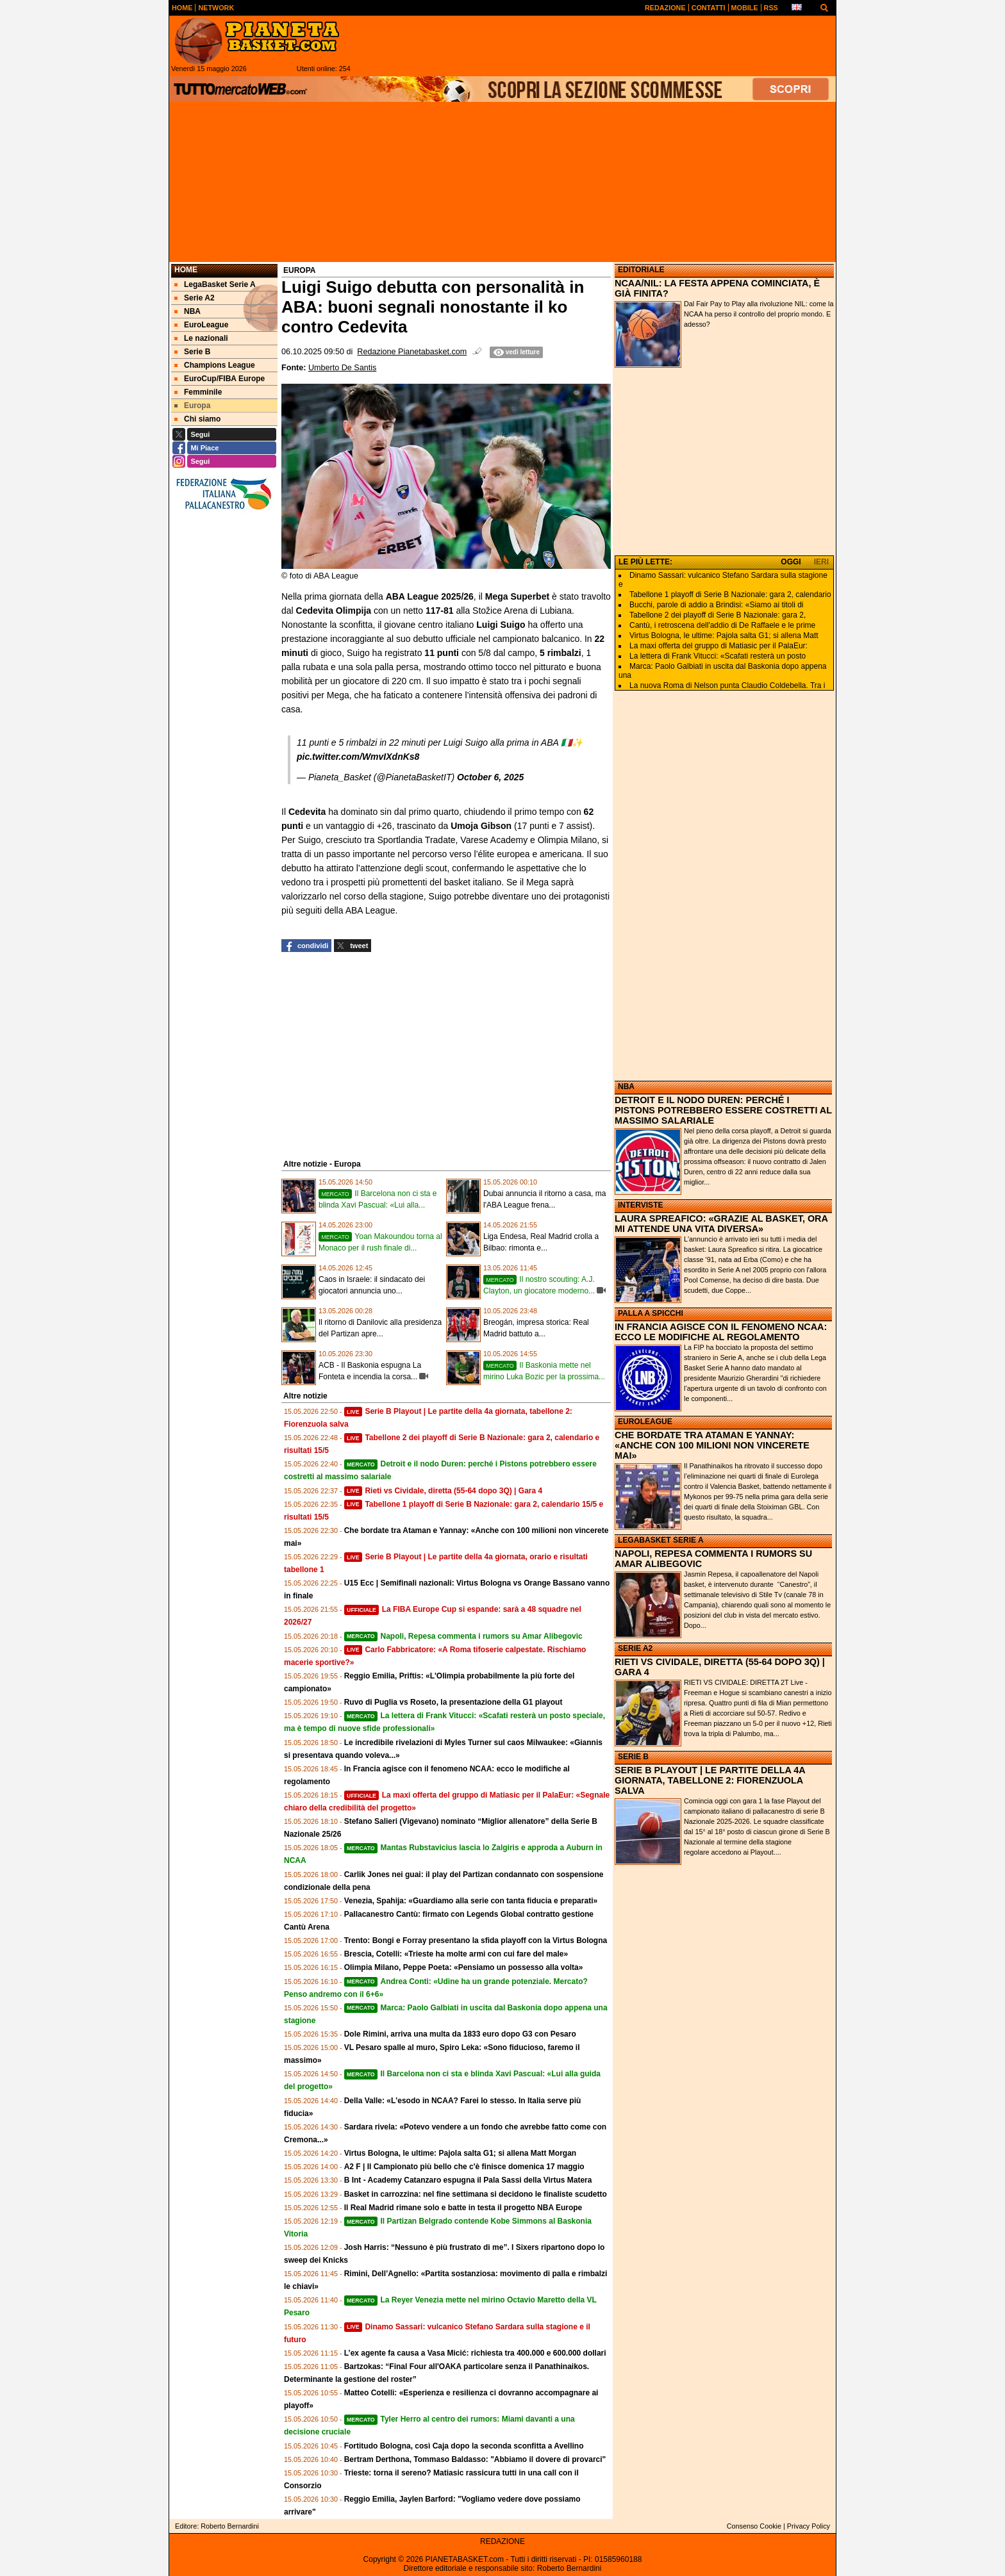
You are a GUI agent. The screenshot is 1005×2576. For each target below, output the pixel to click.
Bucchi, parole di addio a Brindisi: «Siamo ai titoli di (716, 604)
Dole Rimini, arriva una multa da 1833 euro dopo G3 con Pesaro (460, 2034)
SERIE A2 (635, 1648)
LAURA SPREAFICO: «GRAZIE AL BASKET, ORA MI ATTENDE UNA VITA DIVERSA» (721, 1223)
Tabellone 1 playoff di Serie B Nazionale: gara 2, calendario (730, 594)
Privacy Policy (808, 2526)
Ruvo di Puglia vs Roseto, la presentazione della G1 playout (453, 1702)
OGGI (791, 561)
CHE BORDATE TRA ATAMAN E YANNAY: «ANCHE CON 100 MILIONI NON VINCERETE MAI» (712, 1445)
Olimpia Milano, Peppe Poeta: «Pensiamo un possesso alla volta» (463, 1967)
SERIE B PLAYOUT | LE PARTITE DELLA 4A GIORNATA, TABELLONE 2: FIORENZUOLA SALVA (710, 1780)
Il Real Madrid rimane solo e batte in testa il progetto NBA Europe (463, 2207)
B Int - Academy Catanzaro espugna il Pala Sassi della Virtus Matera (468, 2180)
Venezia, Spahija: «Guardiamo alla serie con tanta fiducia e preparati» (470, 1900)
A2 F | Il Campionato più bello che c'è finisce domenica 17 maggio (464, 2166)
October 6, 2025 (490, 777)
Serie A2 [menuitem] (194, 297)
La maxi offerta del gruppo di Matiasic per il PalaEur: (718, 645)
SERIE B (633, 1756)
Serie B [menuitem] (192, 351)
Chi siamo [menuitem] (197, 418)
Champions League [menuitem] (214, 365)
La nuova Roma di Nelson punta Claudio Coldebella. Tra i (727, 685)
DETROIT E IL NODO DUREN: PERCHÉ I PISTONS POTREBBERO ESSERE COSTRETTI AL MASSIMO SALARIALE (723, 1110)
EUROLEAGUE (645, 1421)
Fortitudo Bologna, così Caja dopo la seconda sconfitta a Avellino (464, 2445)
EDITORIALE (641, 269)
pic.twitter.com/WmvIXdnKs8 (358, 756)
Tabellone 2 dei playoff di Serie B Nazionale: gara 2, (717, 615)
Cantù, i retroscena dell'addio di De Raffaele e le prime (722, 625)
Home (185, 269)
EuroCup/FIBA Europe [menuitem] (219, 378)
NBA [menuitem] (187, 311)
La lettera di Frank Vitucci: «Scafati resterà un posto (717, 656)
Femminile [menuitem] (198, 392)
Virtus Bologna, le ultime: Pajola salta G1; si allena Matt (723, 635)
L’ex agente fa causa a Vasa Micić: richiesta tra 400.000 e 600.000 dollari (475, 2353)
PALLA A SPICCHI (650, 1313)
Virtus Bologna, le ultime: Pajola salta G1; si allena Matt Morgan (460, 2153)
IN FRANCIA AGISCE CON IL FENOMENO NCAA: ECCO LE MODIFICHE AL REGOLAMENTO (721, 1332)
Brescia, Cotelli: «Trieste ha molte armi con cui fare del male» (456, 1953)
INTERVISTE (640, 1205)
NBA (626, 1086)
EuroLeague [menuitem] (201, 324)
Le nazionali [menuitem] (201, 338)
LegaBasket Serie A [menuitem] (215, 284)
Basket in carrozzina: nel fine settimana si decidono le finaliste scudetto (475, 2194)
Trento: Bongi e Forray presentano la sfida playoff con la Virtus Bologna (476, 1940)
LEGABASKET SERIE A (661, 1540)
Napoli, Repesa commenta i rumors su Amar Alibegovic (463, 1636)
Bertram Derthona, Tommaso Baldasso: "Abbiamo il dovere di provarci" (475, 2459)
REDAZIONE (502, 2541)
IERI (821, 561)
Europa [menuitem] (192, 405)
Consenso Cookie (754, 2526)
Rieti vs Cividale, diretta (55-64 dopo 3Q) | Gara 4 (443, 1490)
